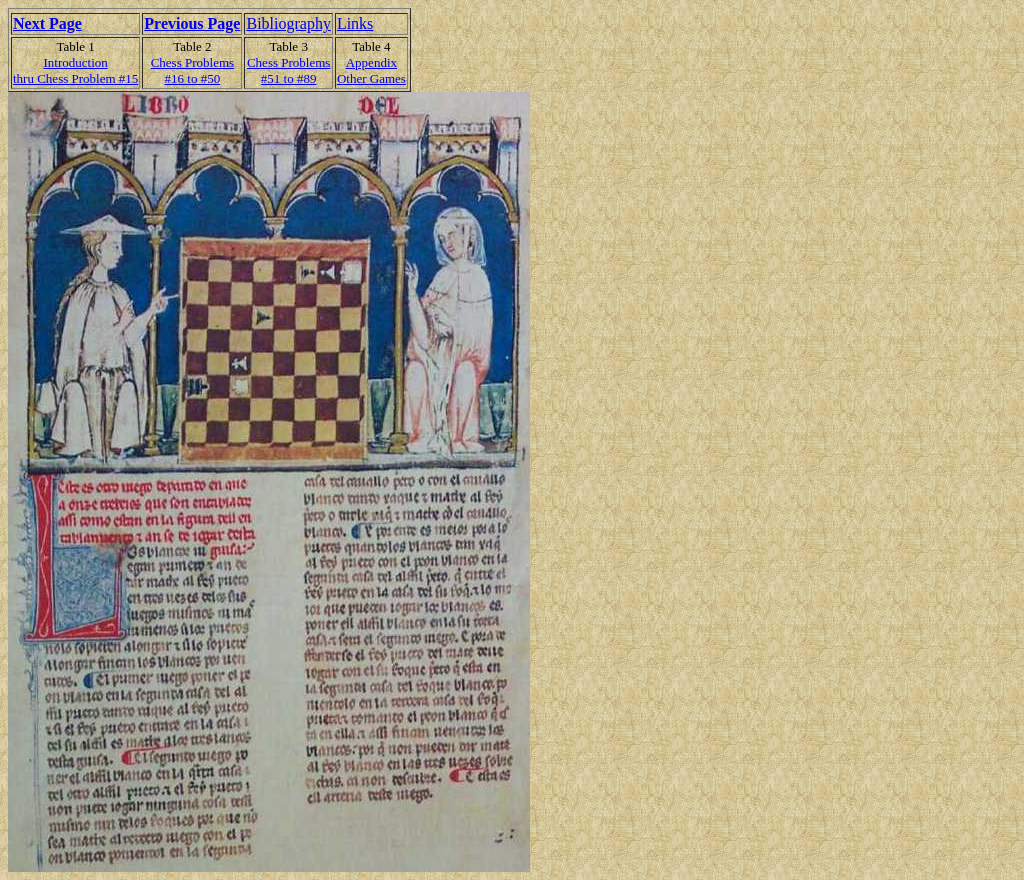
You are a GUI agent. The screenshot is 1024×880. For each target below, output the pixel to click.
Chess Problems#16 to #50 (192, 70)
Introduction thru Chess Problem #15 (75, 70)
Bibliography (288, 23)
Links (355, 23)
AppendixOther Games (371, 70)
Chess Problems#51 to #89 (288, 70)
